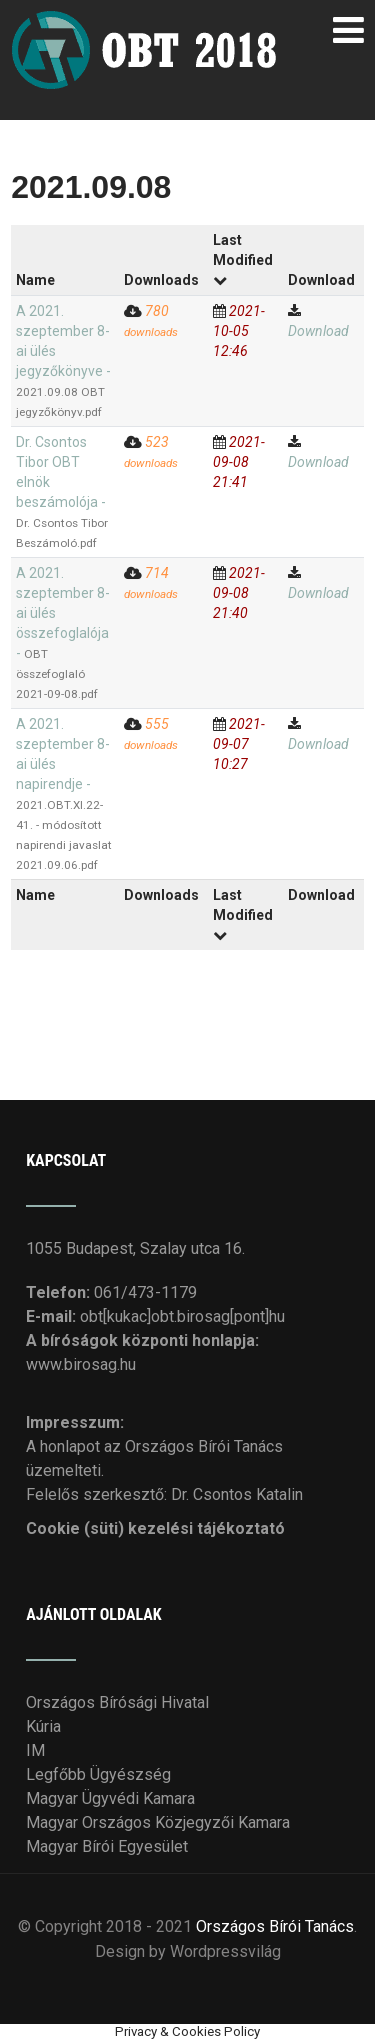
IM (35, 1750)
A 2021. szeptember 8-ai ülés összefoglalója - (63, 633)
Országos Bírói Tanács (275, 1926)
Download (318, 331)
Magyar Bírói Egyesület (107, 1846)
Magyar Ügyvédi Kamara (110, 1798)
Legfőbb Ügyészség (98, 1774)
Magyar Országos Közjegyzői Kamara (158, 1822)
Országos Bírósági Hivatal (117, 1702)
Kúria (43, 1726)
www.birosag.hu (81, 1364)
